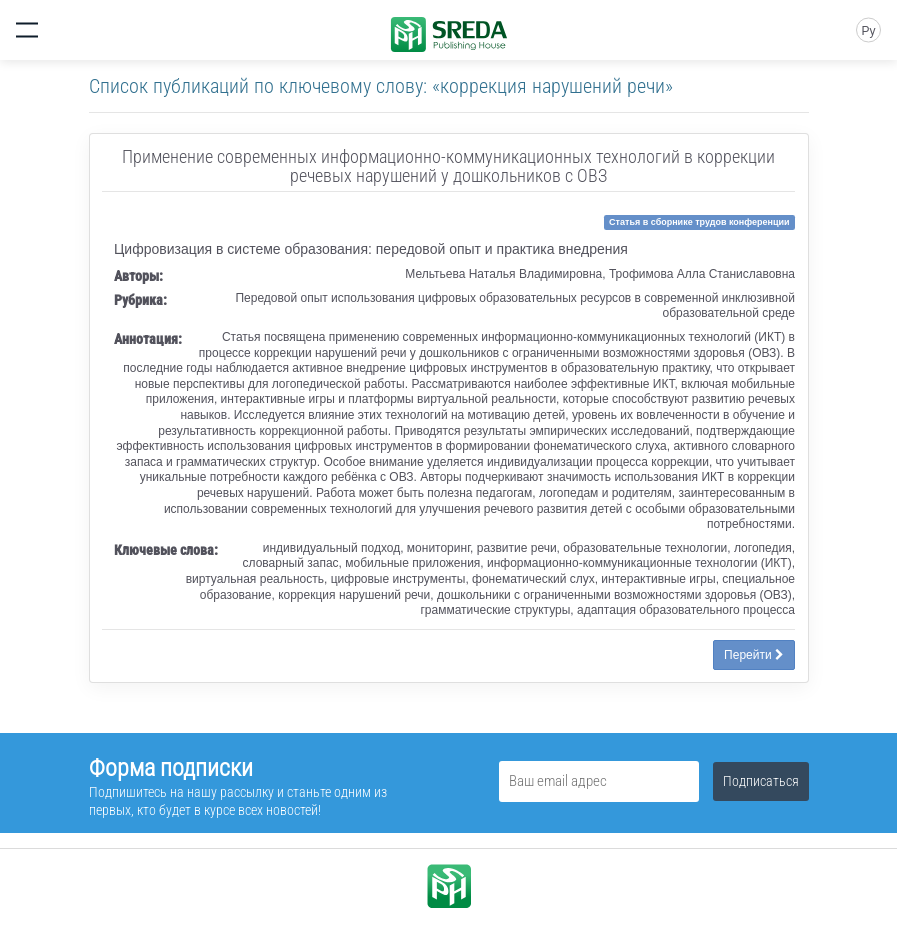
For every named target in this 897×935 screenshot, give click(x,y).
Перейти (754, 655)
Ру (868, 31)
